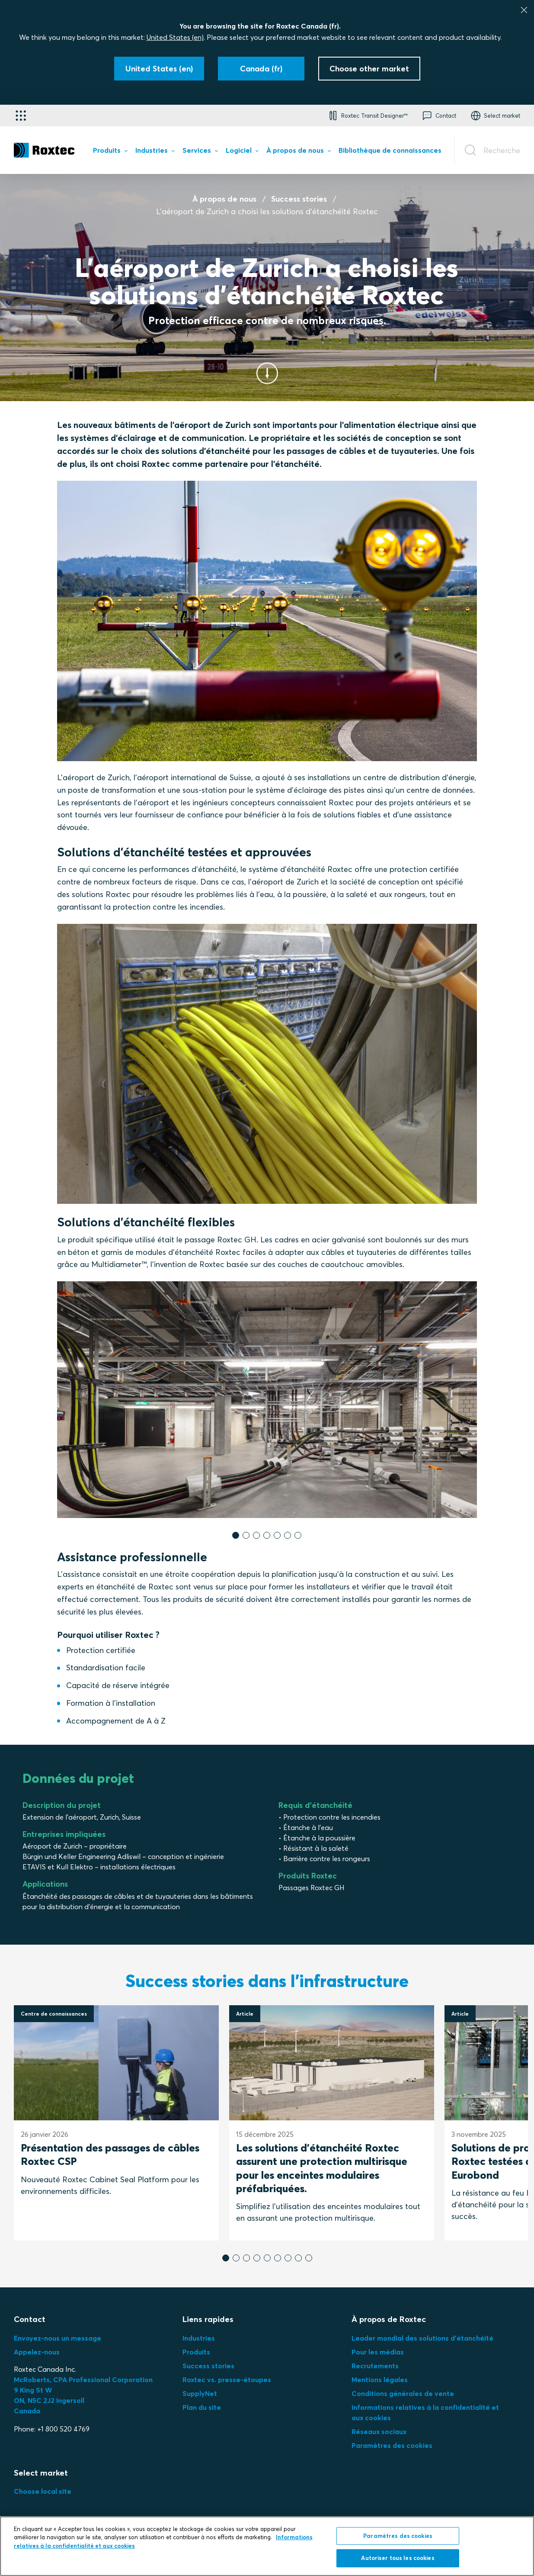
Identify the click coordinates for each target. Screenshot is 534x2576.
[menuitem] (110, 152)
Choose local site (42, 2491)
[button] (367, 115)
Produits (196, 2352)
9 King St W (33, 2390)
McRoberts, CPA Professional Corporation (83, 2379)
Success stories (299, 199)
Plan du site (201, 2407)
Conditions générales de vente (403, 2393)
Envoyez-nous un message (57, 2338)
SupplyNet (199, 2393)
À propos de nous (224, 199)
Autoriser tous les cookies (397, 2558)
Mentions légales (380, 2379)
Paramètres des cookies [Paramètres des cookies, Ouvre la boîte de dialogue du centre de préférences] (397, 2536)
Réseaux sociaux (379, 2431)
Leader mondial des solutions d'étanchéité (422, 2338)
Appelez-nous (37, 2352)
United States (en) (175, 37)
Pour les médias (378, 2352)
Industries (198, 2338)
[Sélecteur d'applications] (21, 115)
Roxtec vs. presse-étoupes (226, 2379)
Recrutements (375, 2365)
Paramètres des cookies (392, 2445)
